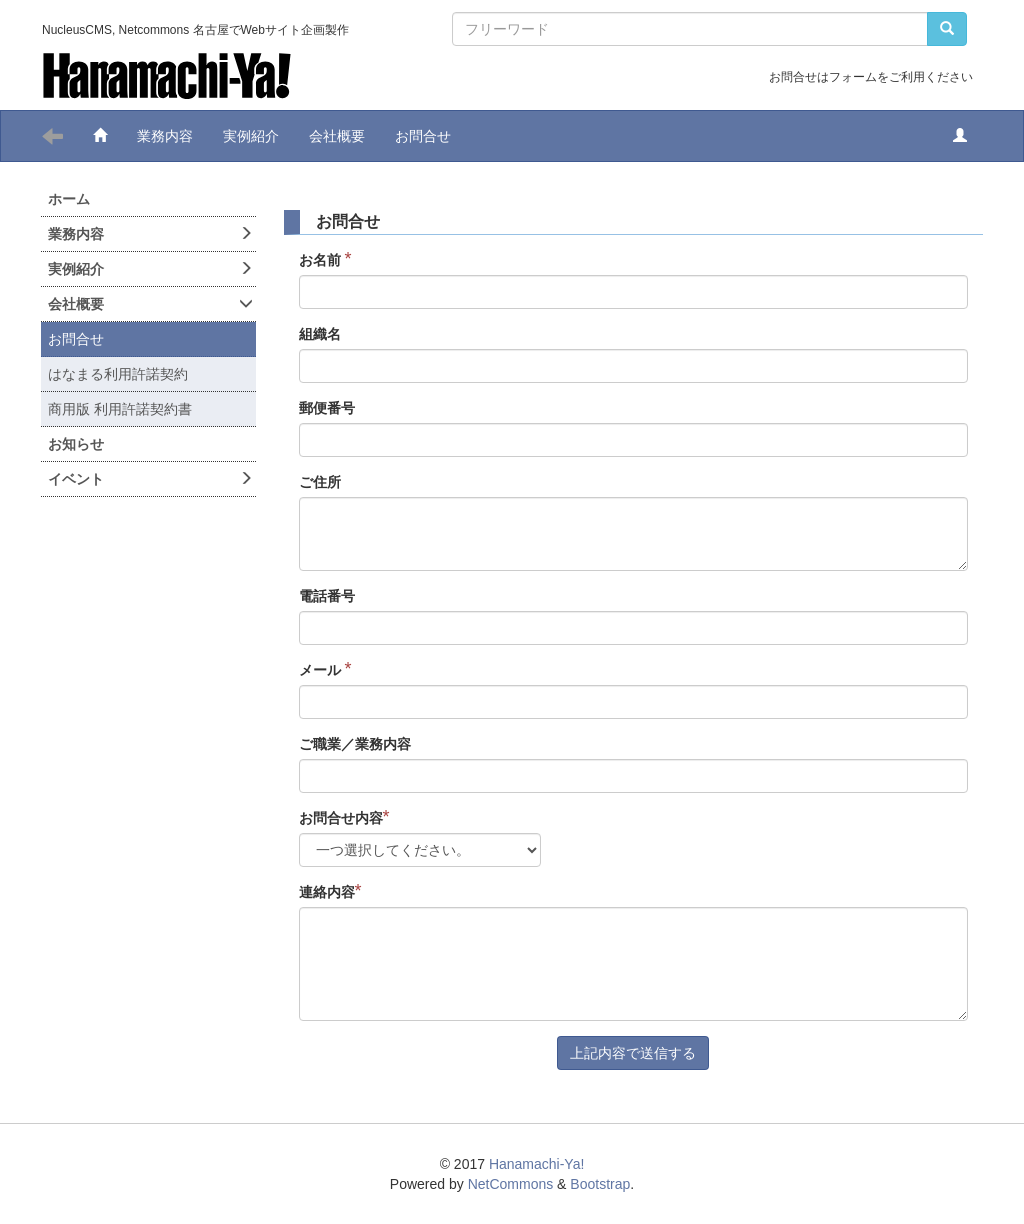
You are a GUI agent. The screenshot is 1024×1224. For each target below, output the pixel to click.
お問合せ (423, 136)
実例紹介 (251, 136)
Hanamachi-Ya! (536, 1164)
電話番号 (327, 596)
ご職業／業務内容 (355, 744)
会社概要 (337, 136)
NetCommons (511, 1184)
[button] (960, 136)
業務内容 (165, 136)
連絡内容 (330, 891)
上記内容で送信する (633, 1053)
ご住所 (320, 482)
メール (325, 669)
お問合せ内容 (344, 817)
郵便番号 (327, 408)
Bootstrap (600, 1184)
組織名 (320, 334)
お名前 (325, 259)
